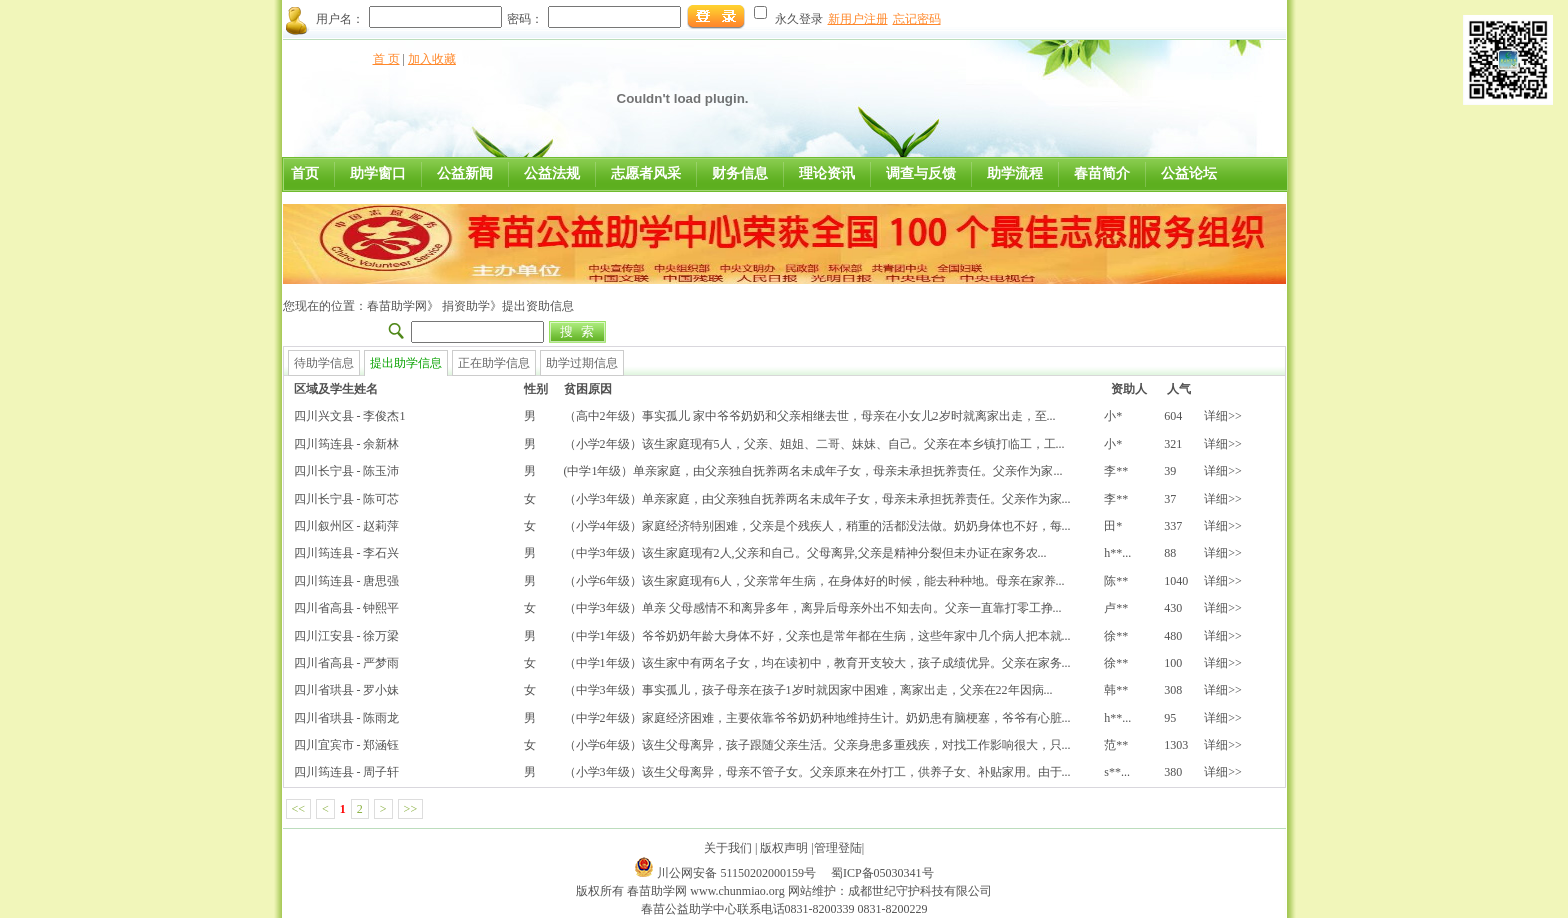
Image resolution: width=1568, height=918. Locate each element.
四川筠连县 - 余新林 (347, 444)
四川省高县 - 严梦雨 (347, 663)
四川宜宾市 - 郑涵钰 (347, 745)
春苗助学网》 (403, 306)
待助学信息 (324, 363)
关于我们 (728, 848)
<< (299, 809)
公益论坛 (1189, 173)
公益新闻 (465, 173)
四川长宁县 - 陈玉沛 (347, 471)
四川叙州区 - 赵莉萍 (347, 526)
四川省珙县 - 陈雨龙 (347, 718)
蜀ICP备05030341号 (882, 873)
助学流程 (1015, 173)
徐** (1116, 636)
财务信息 (740, 173)
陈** (1116, 581)
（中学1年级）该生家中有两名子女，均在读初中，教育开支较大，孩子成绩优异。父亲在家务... (817, 663)
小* (1113, 416)
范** (1116, 745)
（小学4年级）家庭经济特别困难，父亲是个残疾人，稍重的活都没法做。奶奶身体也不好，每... (817, 526)
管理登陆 (838, 848)
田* (1113, 526)
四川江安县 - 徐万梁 (347, 636)
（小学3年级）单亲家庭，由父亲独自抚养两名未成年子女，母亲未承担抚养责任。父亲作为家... (817, 499)
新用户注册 (858, 19)
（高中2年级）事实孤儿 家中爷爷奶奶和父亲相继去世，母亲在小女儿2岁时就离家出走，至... (810, 416)
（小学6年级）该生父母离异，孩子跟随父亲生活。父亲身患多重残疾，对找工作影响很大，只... (817, 745)
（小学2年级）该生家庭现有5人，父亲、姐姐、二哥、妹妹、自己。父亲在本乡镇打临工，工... (814, 444)
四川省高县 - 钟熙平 (347, 608)
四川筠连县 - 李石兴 (347, 553)
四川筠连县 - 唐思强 (347, 581)
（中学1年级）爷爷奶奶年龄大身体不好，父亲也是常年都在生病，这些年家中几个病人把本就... (817, 636)
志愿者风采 (646, 173)
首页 (305, 173)
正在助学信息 (494, 363)
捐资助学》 (470, 306)
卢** (1116, 608)
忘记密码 (917, 19)
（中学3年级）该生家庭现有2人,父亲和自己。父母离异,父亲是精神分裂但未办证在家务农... (805, 553)
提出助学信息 (406, 363)
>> (411, 809)
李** (1116, 471)
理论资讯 (827, 173)
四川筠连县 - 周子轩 (347, 772)
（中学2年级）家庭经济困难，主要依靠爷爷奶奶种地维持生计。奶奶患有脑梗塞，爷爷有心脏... (817, 718)
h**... (1117, 553)
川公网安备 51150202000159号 (738, 873)
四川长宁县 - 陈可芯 (347, 499)
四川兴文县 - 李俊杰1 (350, 416)
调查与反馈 (921, 173)
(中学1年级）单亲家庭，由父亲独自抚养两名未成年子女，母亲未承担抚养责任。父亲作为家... (813, 471)
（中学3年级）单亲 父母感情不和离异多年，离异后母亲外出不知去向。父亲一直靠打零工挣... (813, 608)
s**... (1117, 772)
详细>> (1223, 416)
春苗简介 (1102, 173)
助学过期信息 (582, 363)
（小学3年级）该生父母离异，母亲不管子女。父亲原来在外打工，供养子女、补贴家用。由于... (817, 772)
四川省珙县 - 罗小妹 (347, 690)
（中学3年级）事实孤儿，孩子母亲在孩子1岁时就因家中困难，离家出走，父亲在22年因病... (808, 690)
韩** (1116, 690)
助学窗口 (378, 173)
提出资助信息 (538, 306)
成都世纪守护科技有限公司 (920, 891)
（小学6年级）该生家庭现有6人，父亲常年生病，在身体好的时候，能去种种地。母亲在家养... (814, 581)
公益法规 (552, 173)
